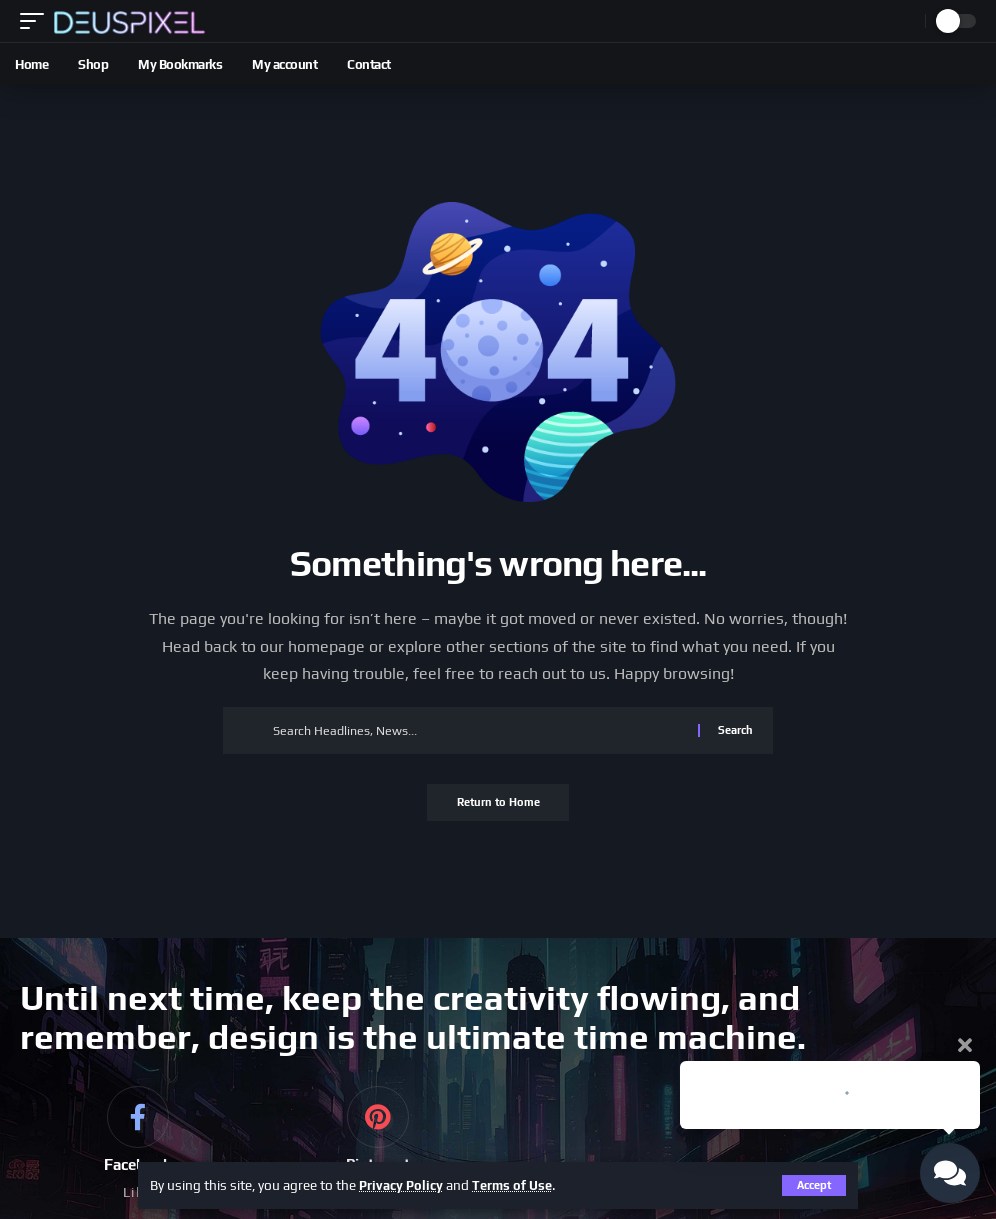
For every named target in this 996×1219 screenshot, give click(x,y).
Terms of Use (519, 1185)
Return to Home (498, 804)
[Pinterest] (377, 1146)
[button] (37, 20)
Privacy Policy (403, 1185)
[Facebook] (137, 1146)
